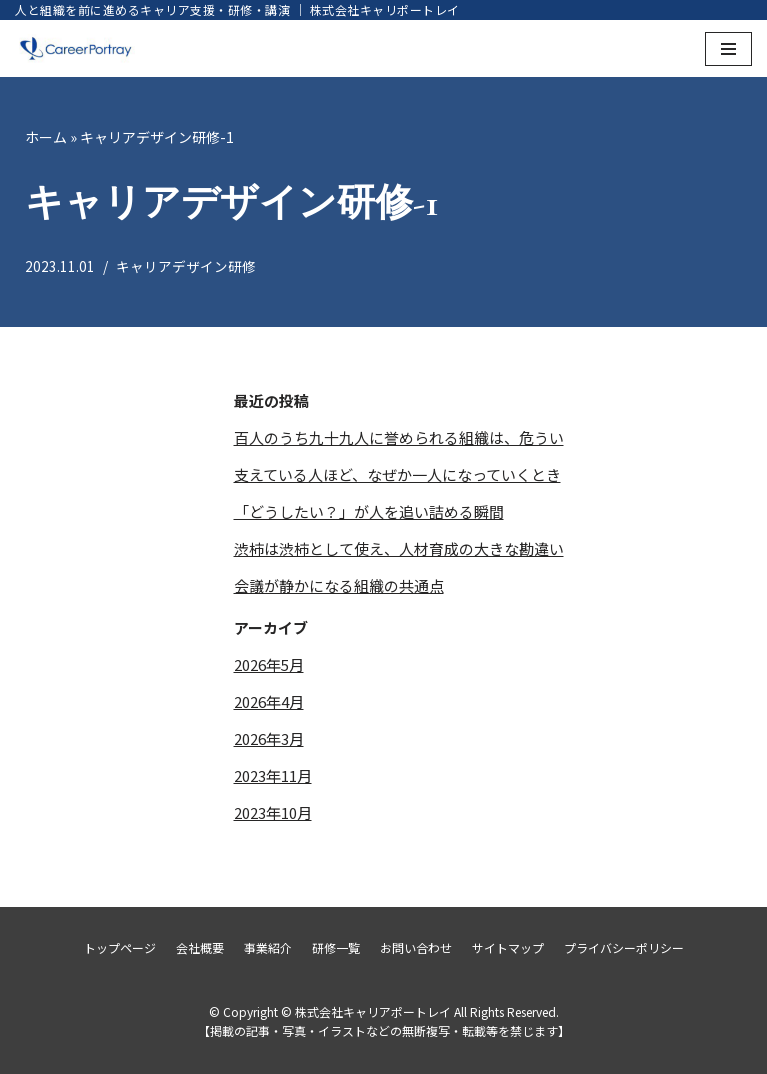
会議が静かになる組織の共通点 (339, 585)
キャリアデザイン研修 (186, 266)
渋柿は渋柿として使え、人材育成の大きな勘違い (399, 548)
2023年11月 (273, 775)
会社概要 (200, 947)
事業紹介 (268, 947)
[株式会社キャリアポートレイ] (75, 48)
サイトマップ (508, 947)
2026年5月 (269, 664)
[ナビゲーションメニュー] (728, 49)
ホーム (46, 137)
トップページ (120, 947)
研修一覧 (336, 947)
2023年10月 (273, 812)
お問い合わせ (416, 947)
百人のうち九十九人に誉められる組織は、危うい (399, 437)
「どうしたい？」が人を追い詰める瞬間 (369, 511)
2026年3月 (269, 738)
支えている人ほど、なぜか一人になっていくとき (397, 474)
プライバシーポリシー (624, 947)
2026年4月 (269, 701)
